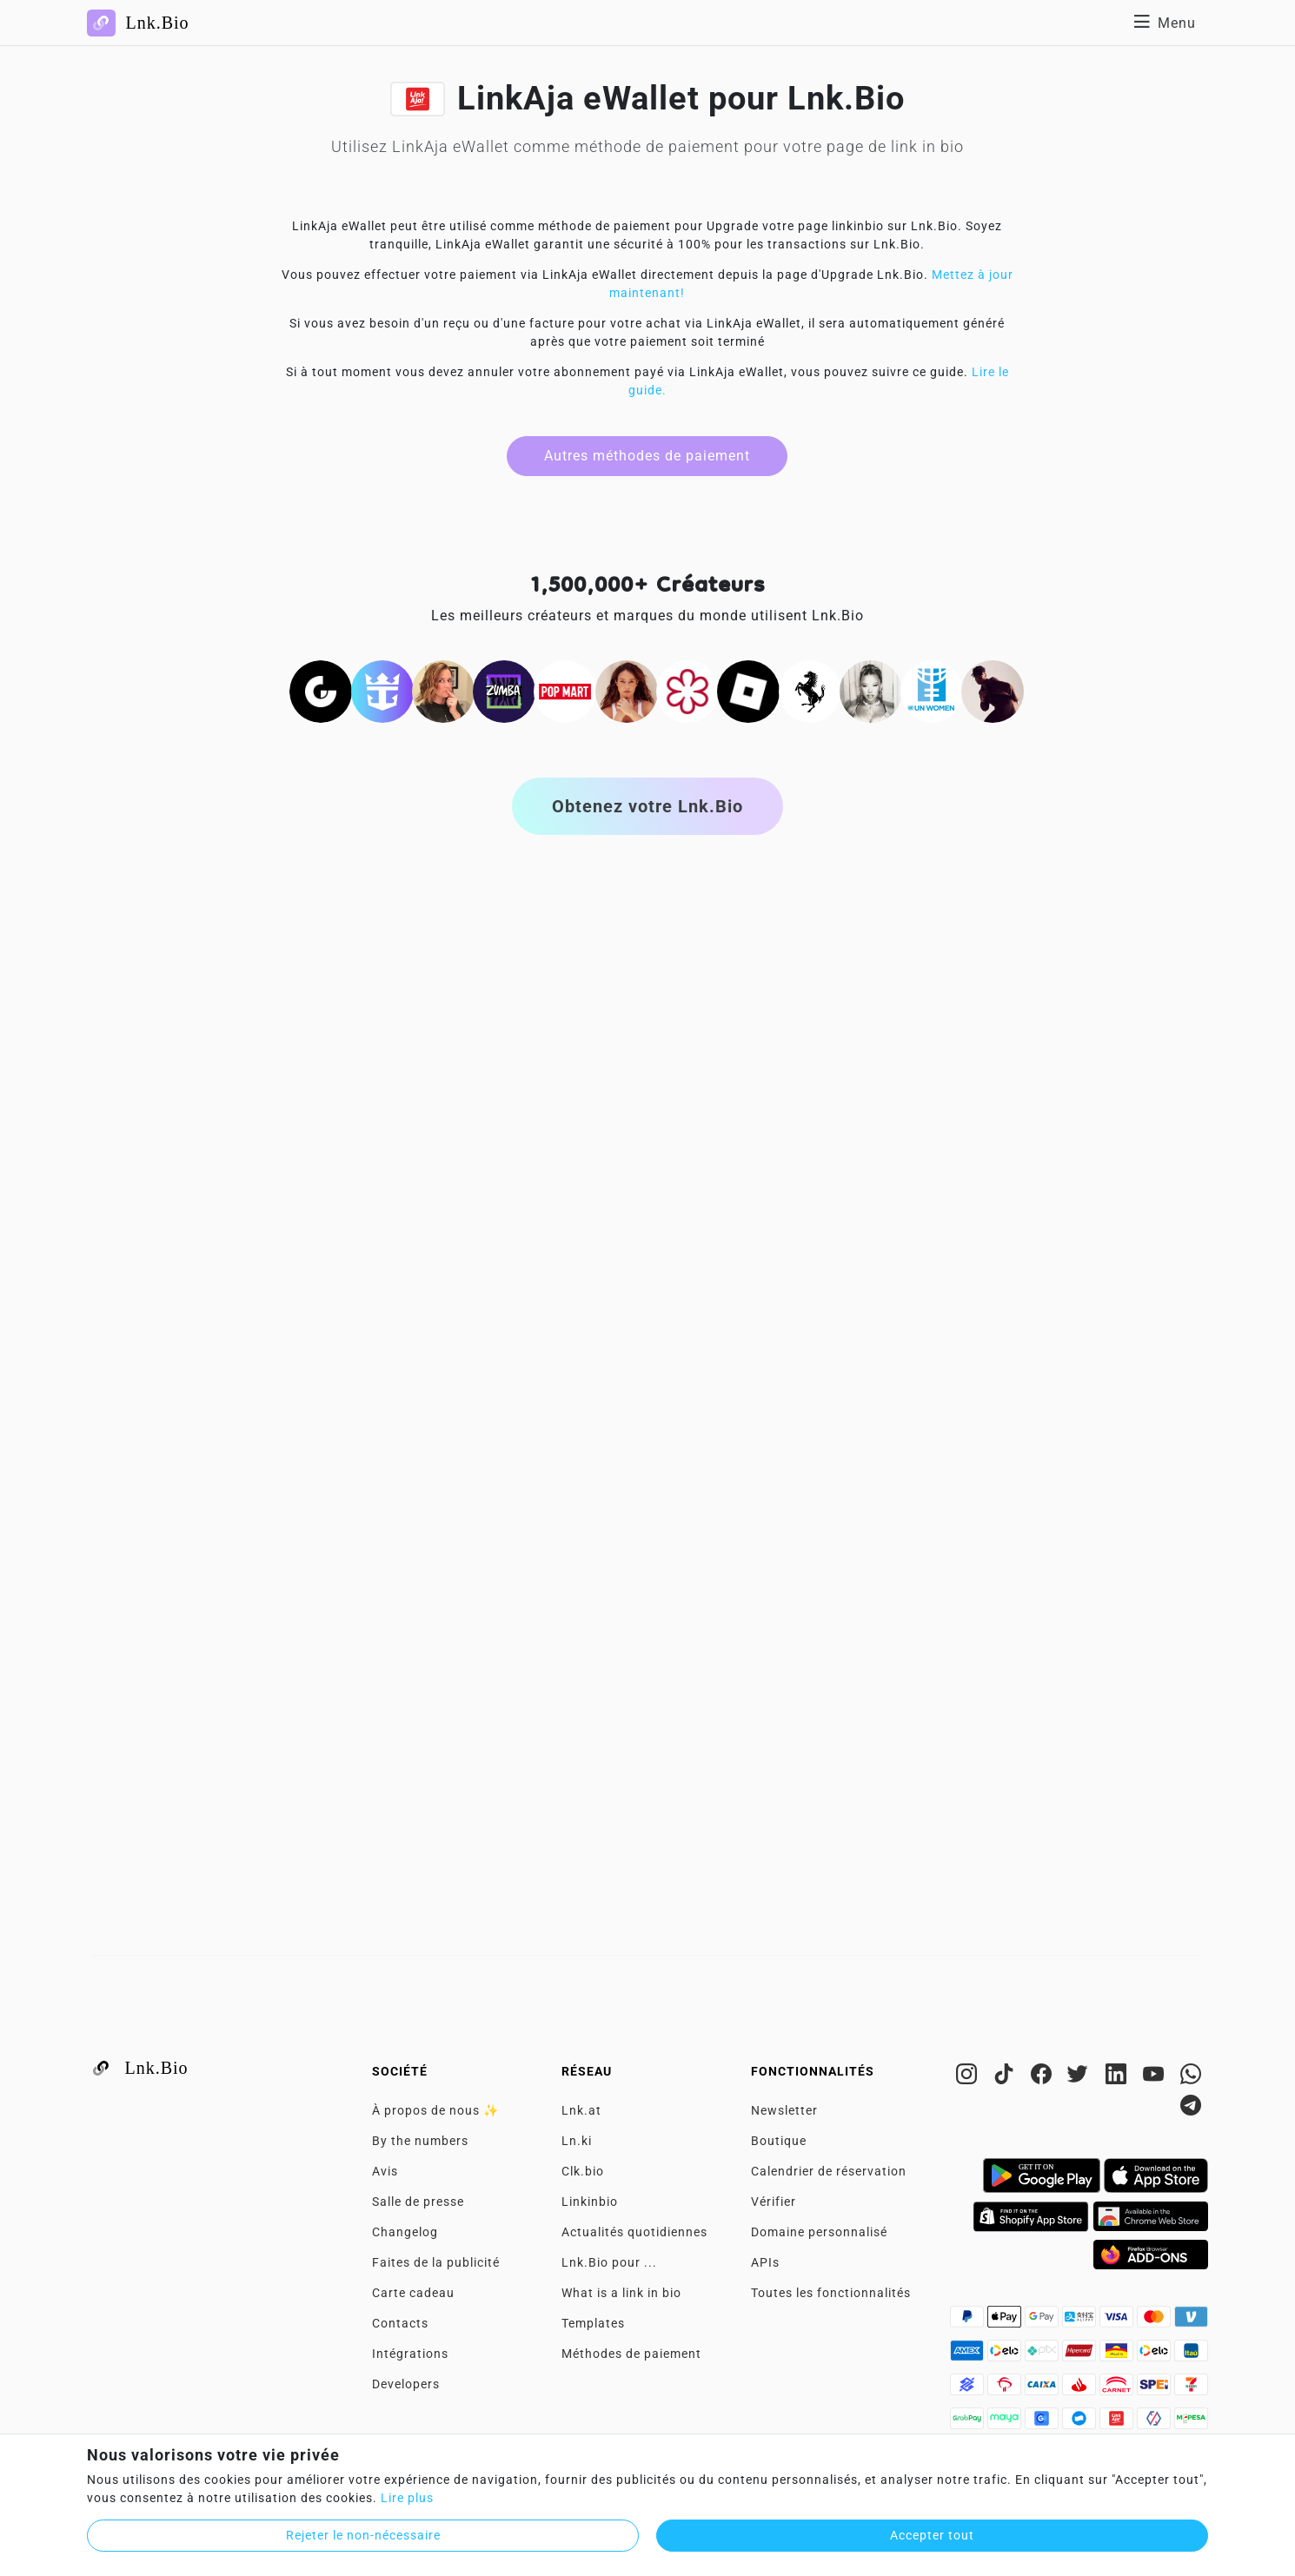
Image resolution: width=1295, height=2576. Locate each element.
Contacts (400, 2323)
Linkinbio (589, 2201)
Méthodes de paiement (631, 2354)
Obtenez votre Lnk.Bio (647, 806)
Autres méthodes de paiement (647, 455)
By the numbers (420, 2141)
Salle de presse (418, 2201)
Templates (593, 2323)
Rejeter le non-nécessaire (363, 2535)
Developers (406, 2384)
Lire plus (407, 2498)
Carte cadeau (413, 2293)
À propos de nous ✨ (435, 2110)
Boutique (779, 2141)
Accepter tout (932, 2535)
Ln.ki (576, 2141)
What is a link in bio (621, 2293)
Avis (385, 2171)
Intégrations (410, 2354)
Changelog (405, 2232)
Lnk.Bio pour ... (609, 2262)
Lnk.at (581, 2110)
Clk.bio (582, 2171)
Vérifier (773, 2201)
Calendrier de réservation (828, 2171)
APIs (765, 2262)
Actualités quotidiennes (634, 2232)
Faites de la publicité (436, 2262)
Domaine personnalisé (819, 2232)
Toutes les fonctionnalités (831, 2293)
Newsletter (784, 2110)
